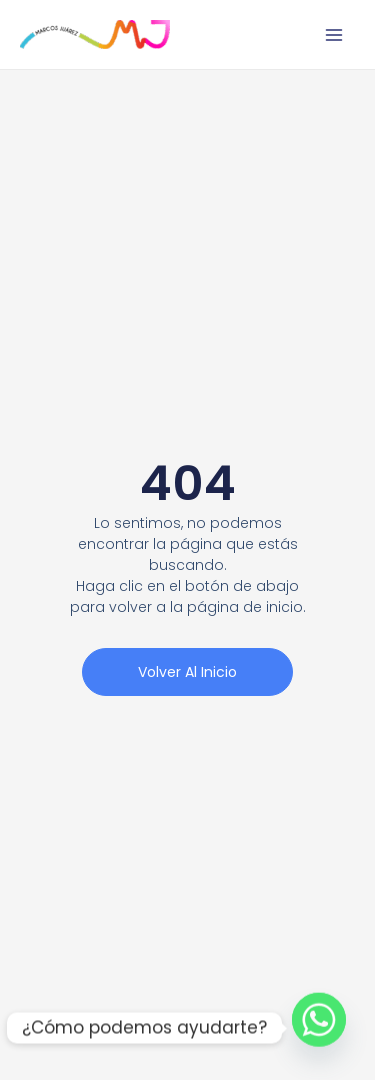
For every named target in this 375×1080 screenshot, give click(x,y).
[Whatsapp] (319, 1028)
